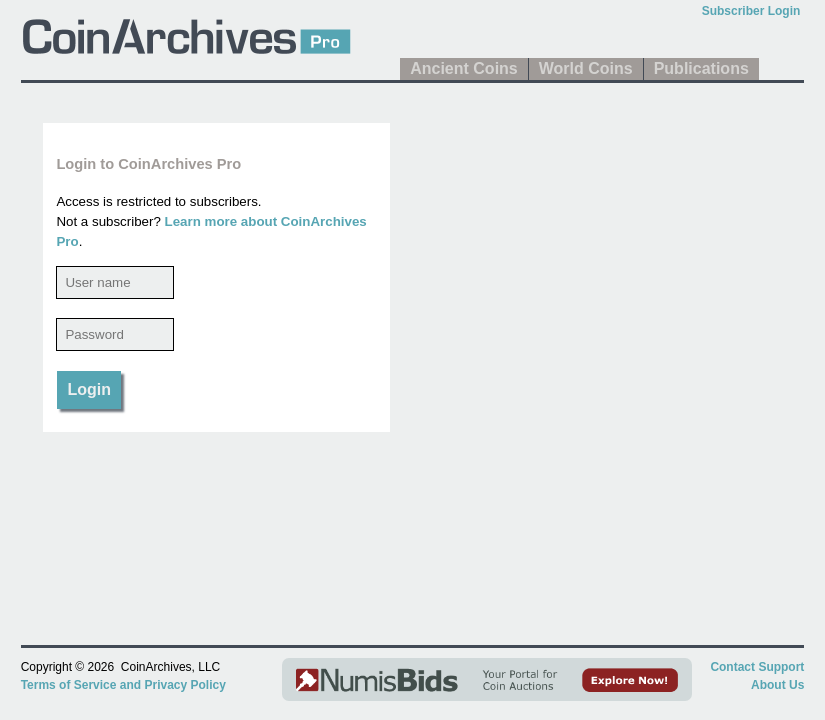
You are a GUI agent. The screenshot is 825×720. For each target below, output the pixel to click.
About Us (777, 685)
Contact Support (757, 667)
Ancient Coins (464, 68)
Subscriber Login (751, 11)
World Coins (586, 68)
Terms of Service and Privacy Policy (123, 685)
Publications (701, 68)
